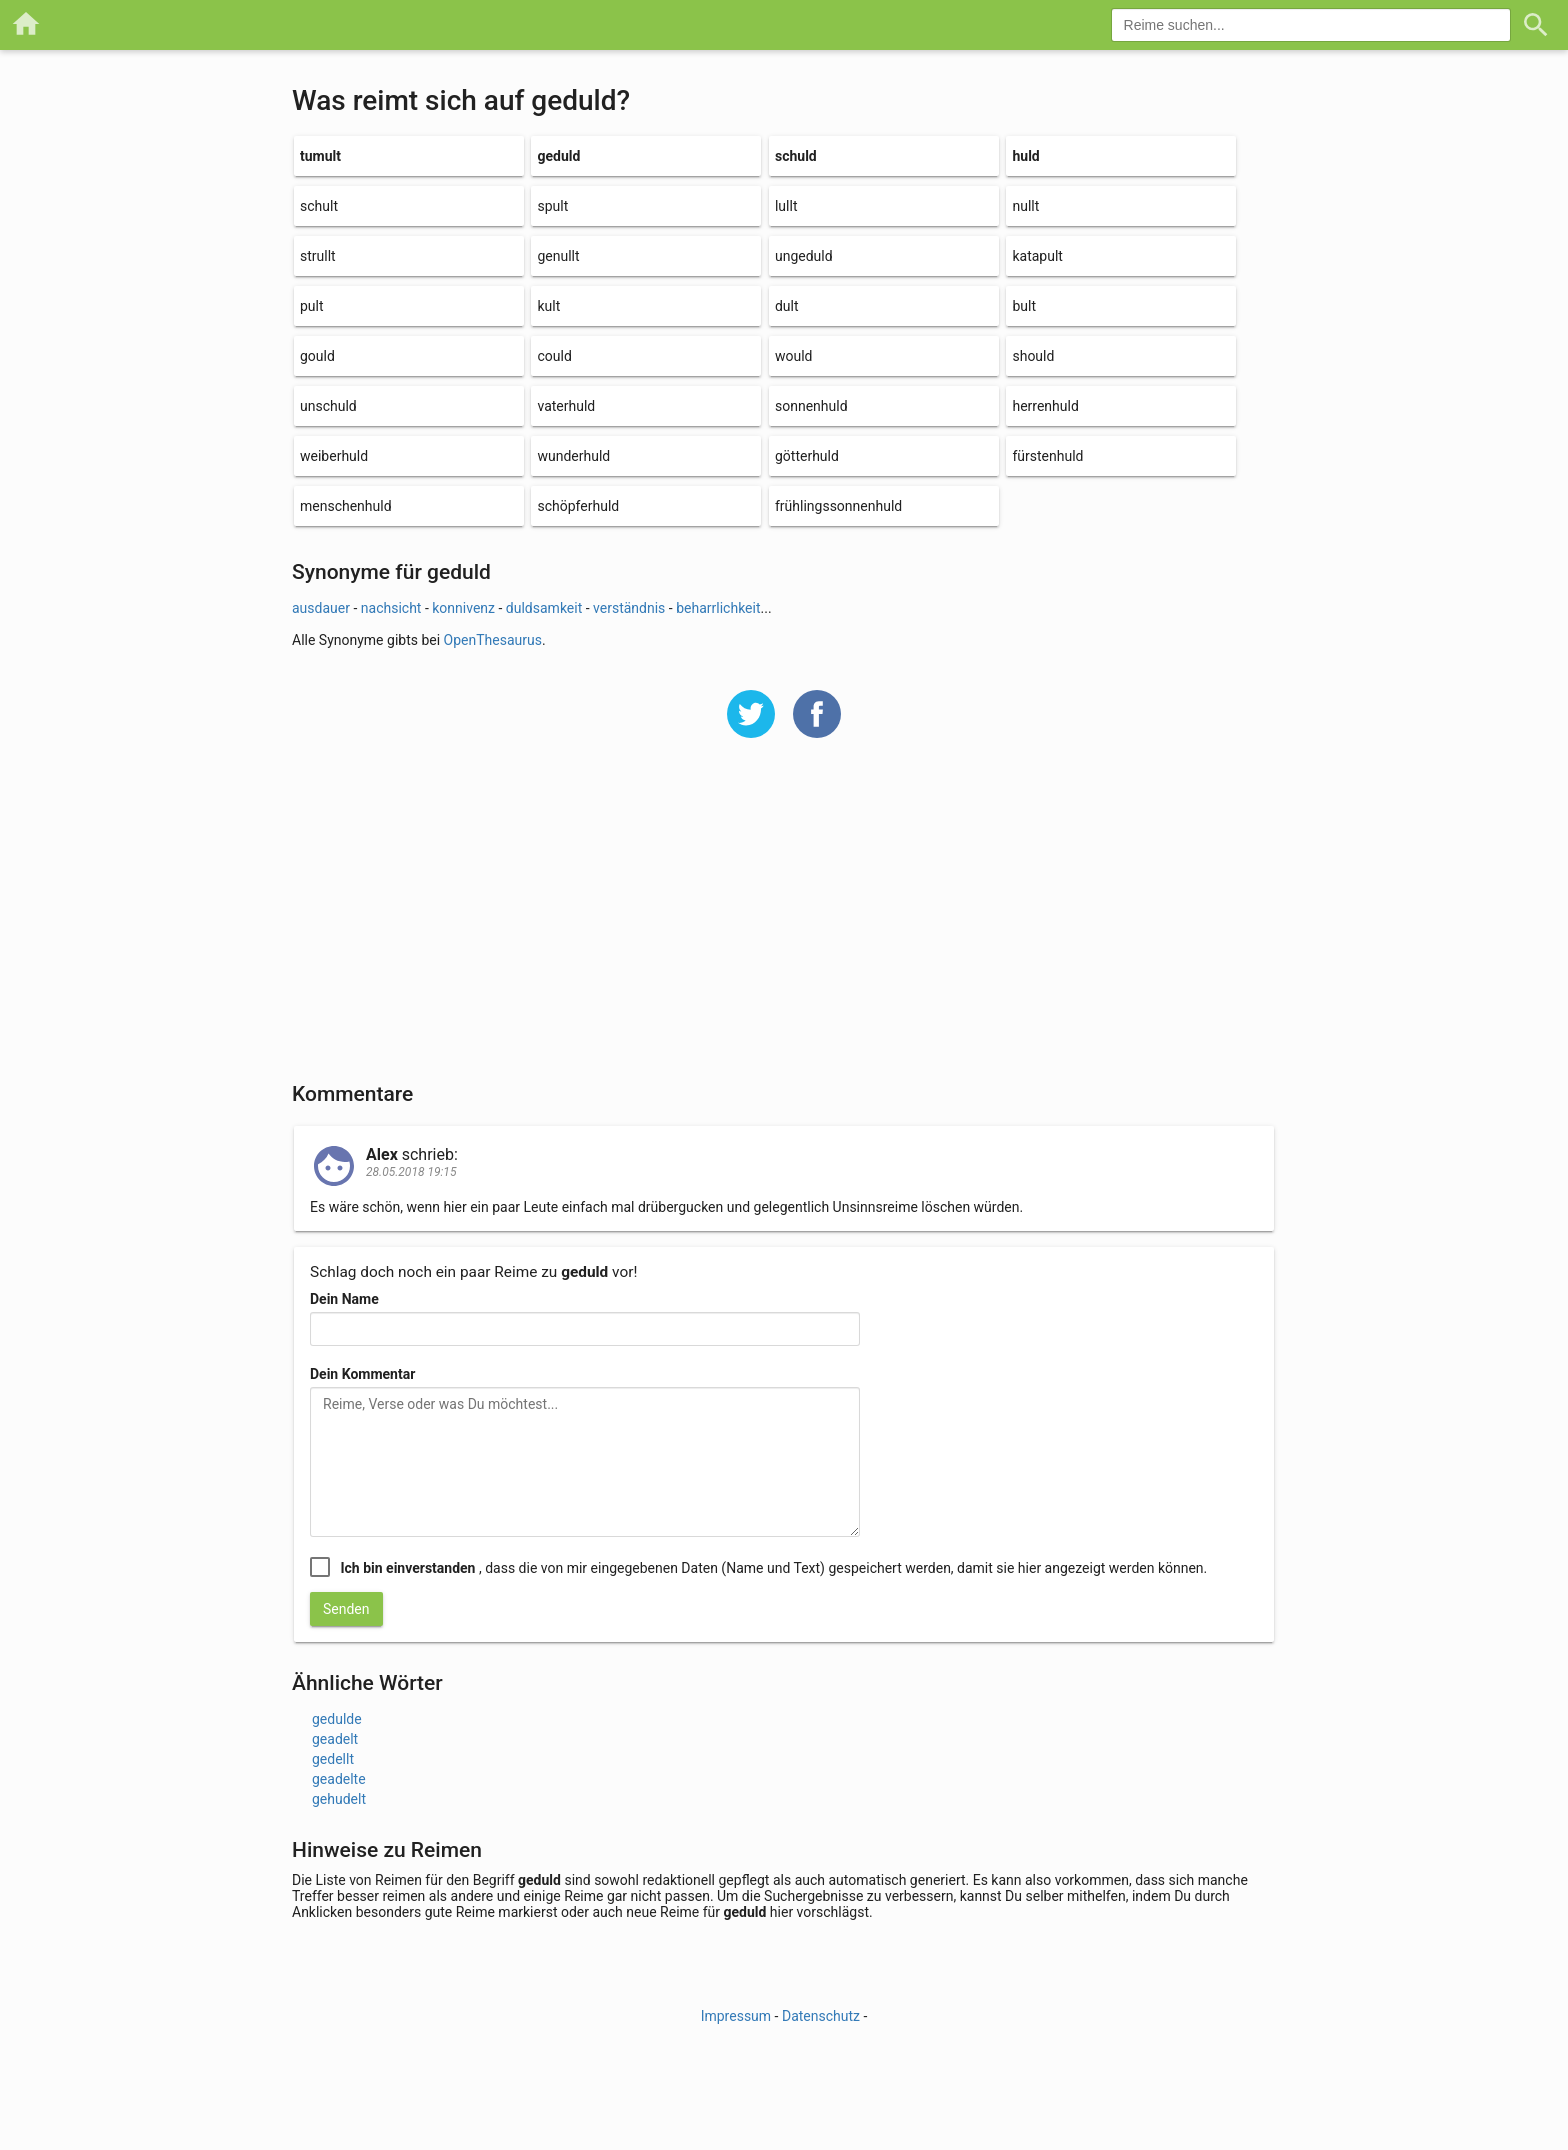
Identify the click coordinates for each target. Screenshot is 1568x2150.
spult (552, 206)
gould (317, 356)
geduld (558, 156)
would (794, 356)
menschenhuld (346, 506)
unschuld (328, 406)
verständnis (629, 608)
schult (319, 206)
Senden (346, 1609)
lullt (786, 206)
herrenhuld (1045, 406)
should (1033, 356)
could (554, 356)
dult (787, 306)
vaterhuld (566, 406)
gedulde (337, 1719)
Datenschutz (821, 2016)
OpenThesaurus (493, 640)
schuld (796, 156)
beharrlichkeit (718, 608)
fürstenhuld (1047, 456)
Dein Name (344, 1299)
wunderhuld (573, 456)
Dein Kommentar (362, 1374)
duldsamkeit (544, 608)
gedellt (333, 1759)
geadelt (335, 1739)
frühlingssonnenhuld (838, 506)
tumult (320, 156)
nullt (1025, 206)
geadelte (339, 1779)
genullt (558, 256)
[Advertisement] (784, 923)
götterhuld (807, 456)
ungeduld (804, 256)
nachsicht (391, 608)
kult (548, 306)
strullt (318, 256)
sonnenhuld (811, 406)
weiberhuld (334, 456)
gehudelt (339, 1799)
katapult (1037, 256)
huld (1025, 156)
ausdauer (321, 608)
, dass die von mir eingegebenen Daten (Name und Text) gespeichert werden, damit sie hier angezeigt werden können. (773, 1568)
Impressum (736, 2016)
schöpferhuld (578, 506)
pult (312, 306)
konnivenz (463, 608)
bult (1024, 306)
